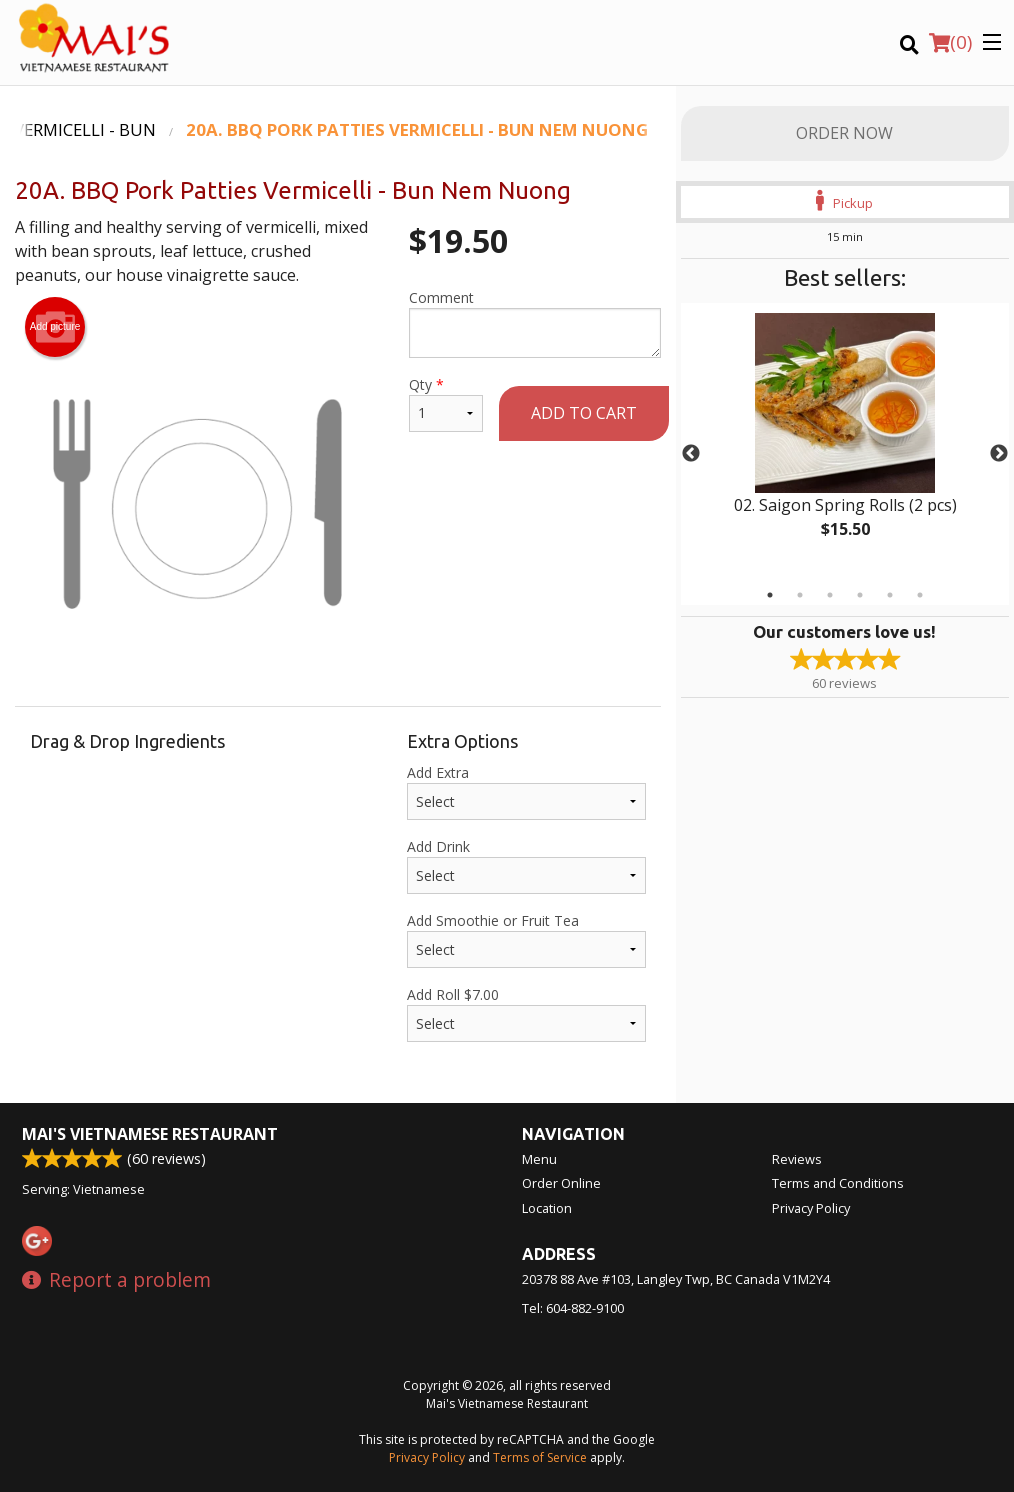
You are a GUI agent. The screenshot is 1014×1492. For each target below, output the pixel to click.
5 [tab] (890, 595)
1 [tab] (770, 595)
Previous (691, 454)
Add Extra (526, 791)
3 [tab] (830, 595)
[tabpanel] (845, 442)
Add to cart (584, 413)
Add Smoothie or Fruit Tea (526, 939)
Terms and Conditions (838, 1183)
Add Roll (526, 1013)
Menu (539, 1159)
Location (547, 1208)
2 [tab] (800, 595)
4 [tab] (860, 595)
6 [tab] (920, 595)
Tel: (573, 1308)
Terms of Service (540, 1457)
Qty (445, 403)
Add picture (55, 327)
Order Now (844, 133)
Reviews (797, 1159)
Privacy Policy (811, 1208)
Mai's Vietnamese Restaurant (150, 1134)
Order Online (561, 1183)
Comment (535, 323)
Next (999, 454)
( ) (950, 42)
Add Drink (526, 865)
